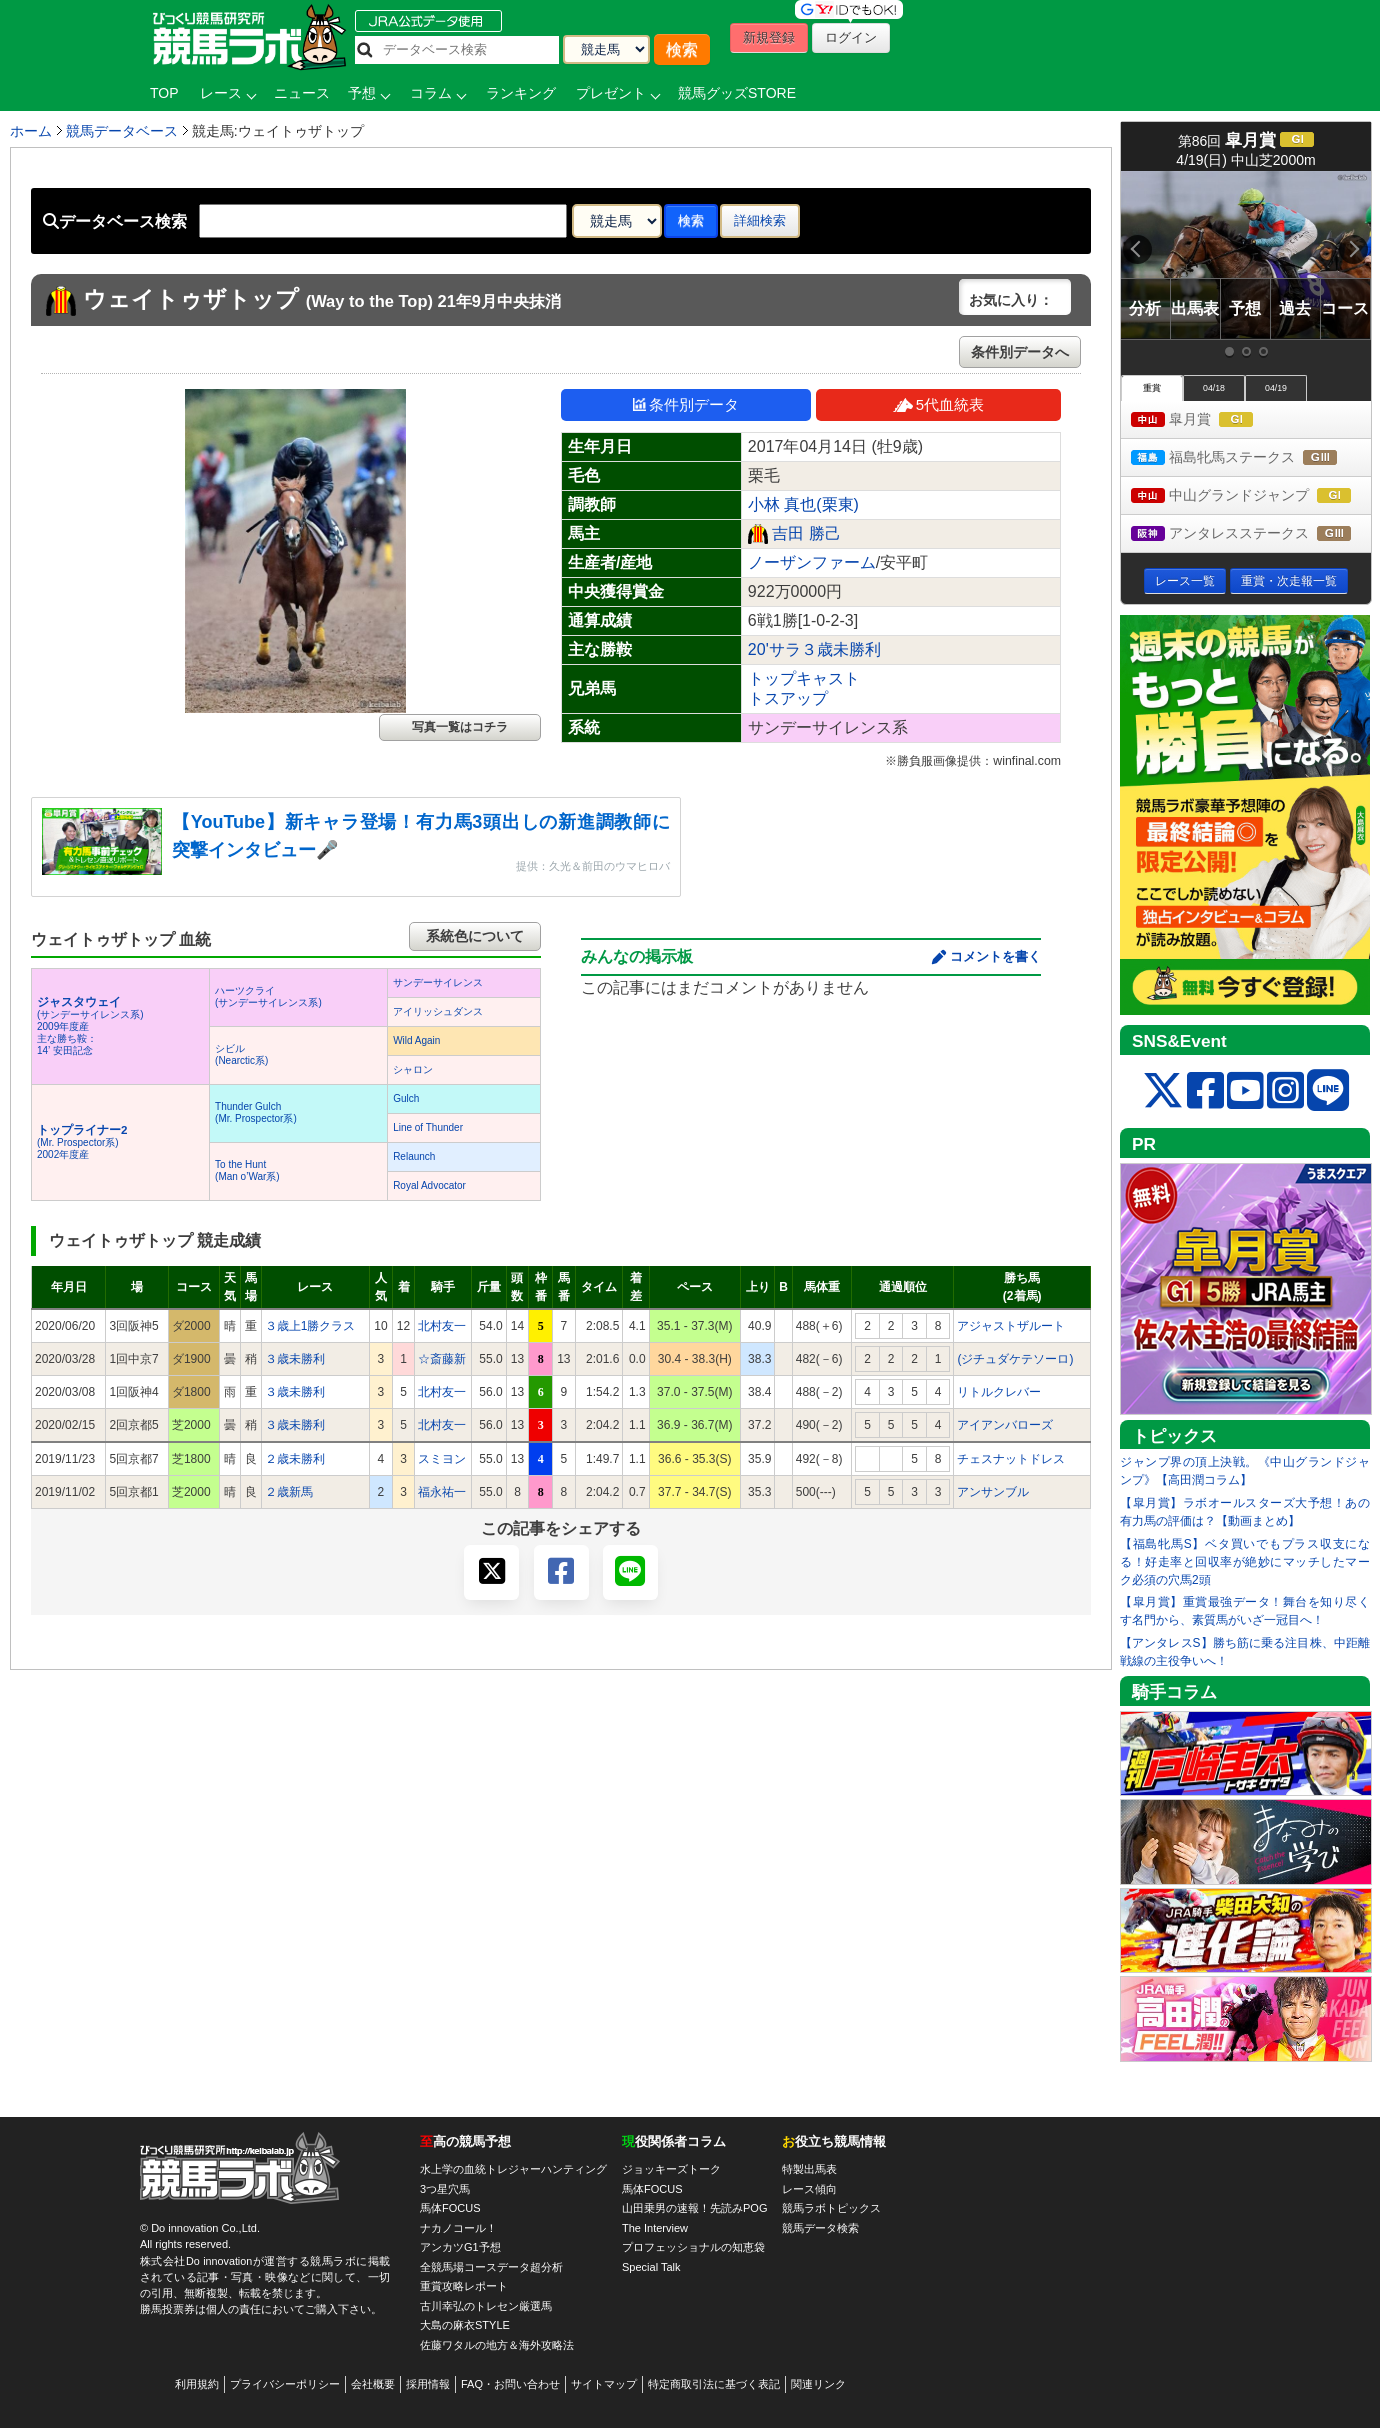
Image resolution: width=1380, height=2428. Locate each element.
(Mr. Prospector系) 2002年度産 (82, 1142)
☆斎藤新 (442, 1359)
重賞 (1152, 388)
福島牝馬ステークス (1251, 458)
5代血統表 (938, 404)
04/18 (1214, 388)
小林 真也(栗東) (803, 504)
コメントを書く (995, 956)
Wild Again (416, 1040)
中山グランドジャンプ (1251, 496)
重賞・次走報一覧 (1289, 581)
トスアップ (788, 698)
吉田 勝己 (806, 533)
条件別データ (686, 404)
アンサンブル (993, 1492)
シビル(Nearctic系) (241, 1054)
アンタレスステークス (1251, 534)
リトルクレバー (999, 1392)
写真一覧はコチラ (460, 727)
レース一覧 (1185, 581)
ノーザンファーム (812, 562)
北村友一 (442, 1326)
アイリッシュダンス (438, 1011)
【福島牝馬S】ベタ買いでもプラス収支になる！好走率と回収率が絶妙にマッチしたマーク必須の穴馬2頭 (1245, 1562)
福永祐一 (442, 1492)
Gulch (406, 1098)
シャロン (413, 1069)
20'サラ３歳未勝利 (814, 649)
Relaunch (414, 1156)
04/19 (1276, 388)
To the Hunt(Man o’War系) (247, 1170)
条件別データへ (1020, 352)
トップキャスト (804, 678)
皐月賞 (1210, 420)
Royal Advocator (429, 1185)
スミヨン (442, 1459)
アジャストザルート (1011, 1326)
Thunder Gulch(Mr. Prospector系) (256, 1112)
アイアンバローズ (1005, 1425)
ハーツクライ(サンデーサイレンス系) (268, 996)
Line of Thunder (428, 1127)
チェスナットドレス (1011, 1459)
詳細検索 (760, 220)
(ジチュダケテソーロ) (1015, 1359)
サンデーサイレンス (438, 982)
